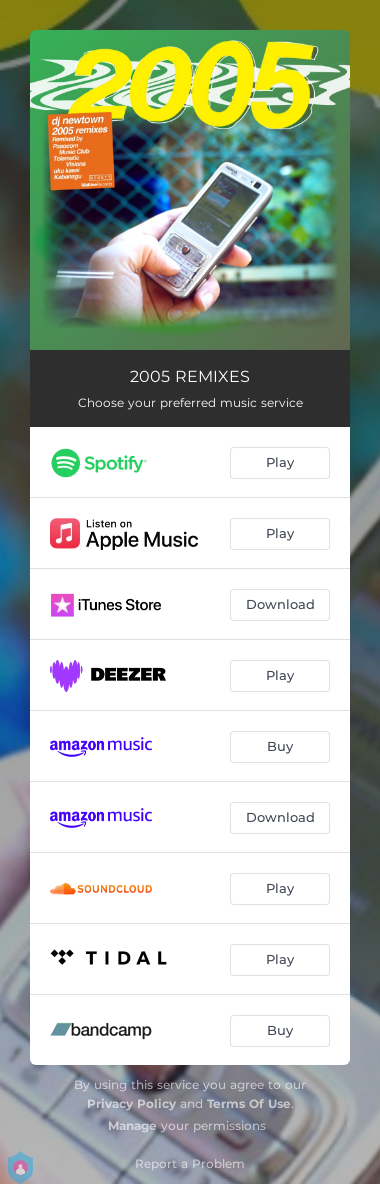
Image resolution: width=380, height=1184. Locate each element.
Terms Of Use (249, 1103)
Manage (132, 1125)
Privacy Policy (131, 1103)
